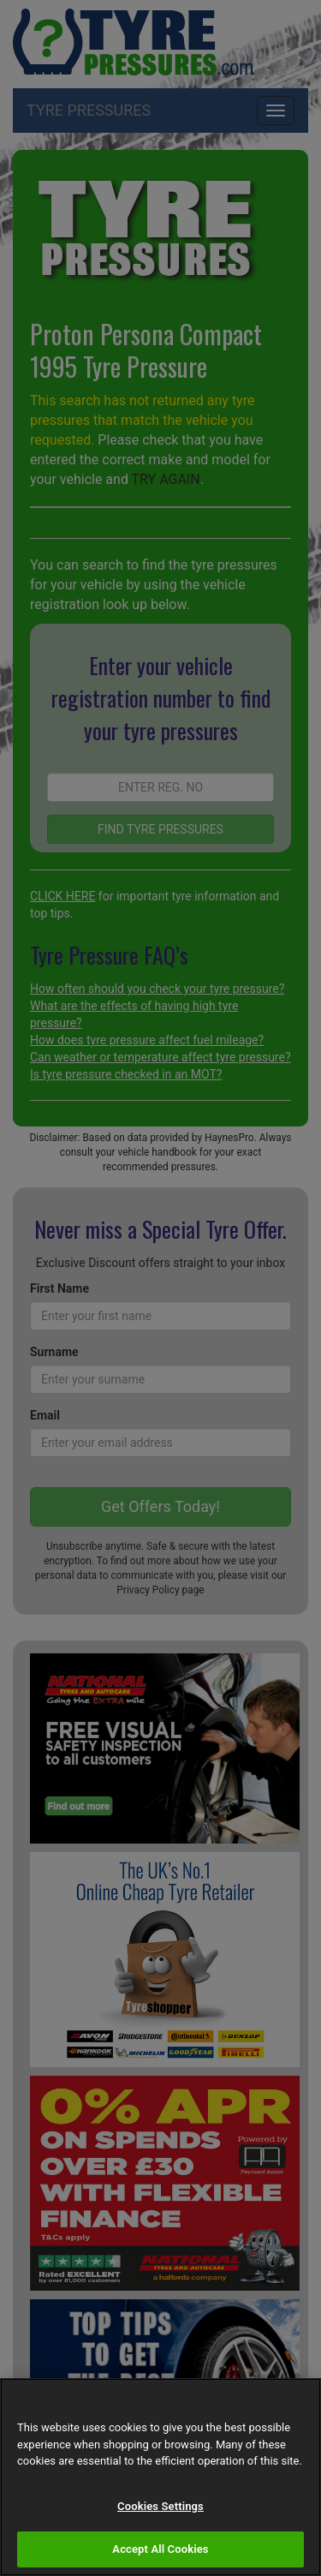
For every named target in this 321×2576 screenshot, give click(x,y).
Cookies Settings (160, 2506)
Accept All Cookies (160, 2549)
